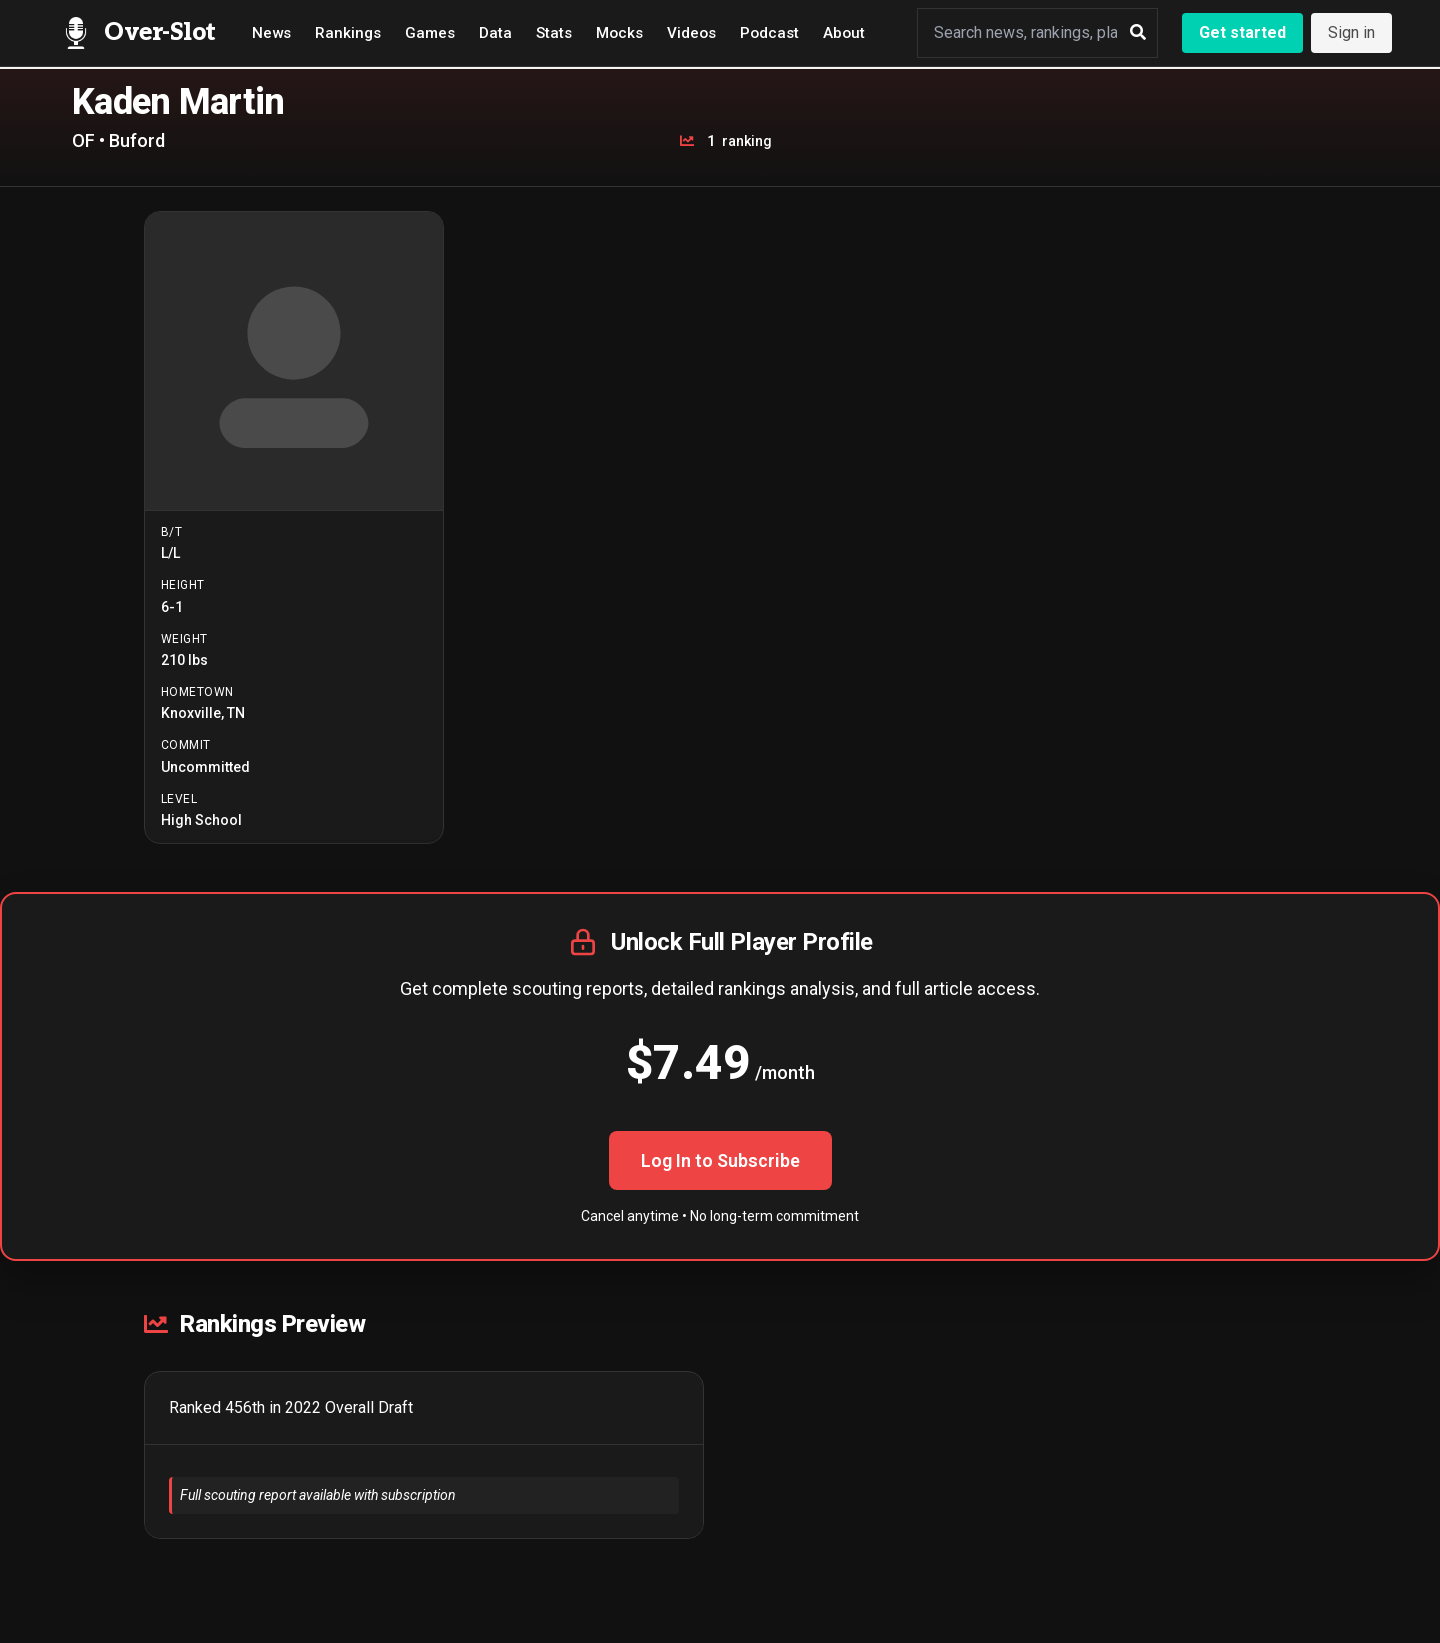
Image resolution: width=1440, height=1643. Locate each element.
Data (495, 33)
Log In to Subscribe (720, 1160)
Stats (554, 33)
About (844, 33)
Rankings (348, 33)
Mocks (619, 33)
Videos (691, 33)
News (271, 33)
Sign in (1351, 32)
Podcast (769, 33)
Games (430, 33)
